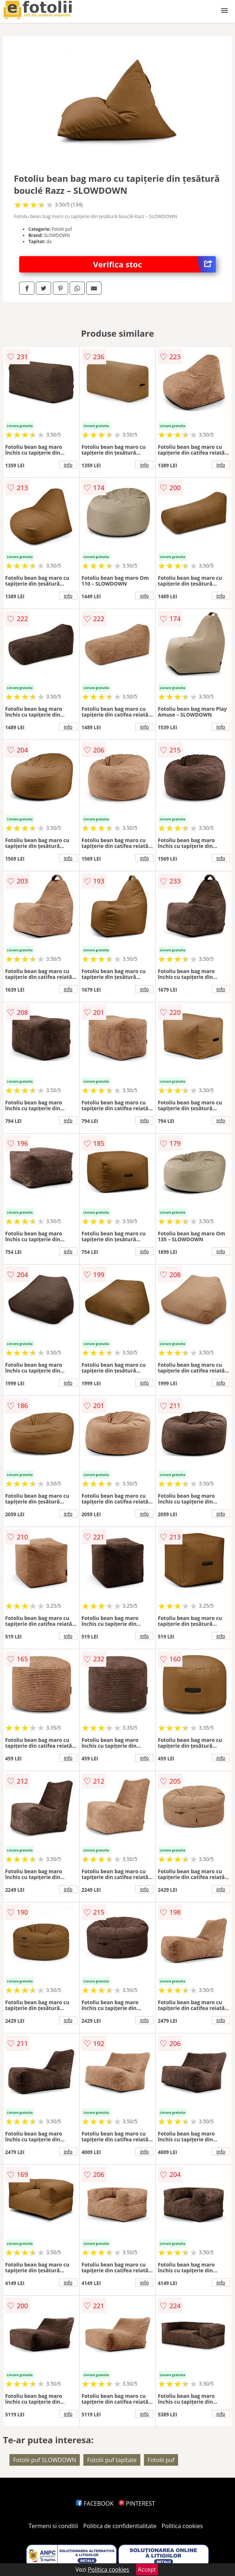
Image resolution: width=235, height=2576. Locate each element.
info (68, 465)
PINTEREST (137, 2503)
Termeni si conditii (53, 2526)
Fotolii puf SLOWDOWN (44, 2460)
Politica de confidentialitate (120, 2526)
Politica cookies (182, 2526)
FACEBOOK (95, 2503)
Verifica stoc (154, 264)
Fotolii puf (161, 2460)
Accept (147, 2569)
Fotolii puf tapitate (111, 2460)
